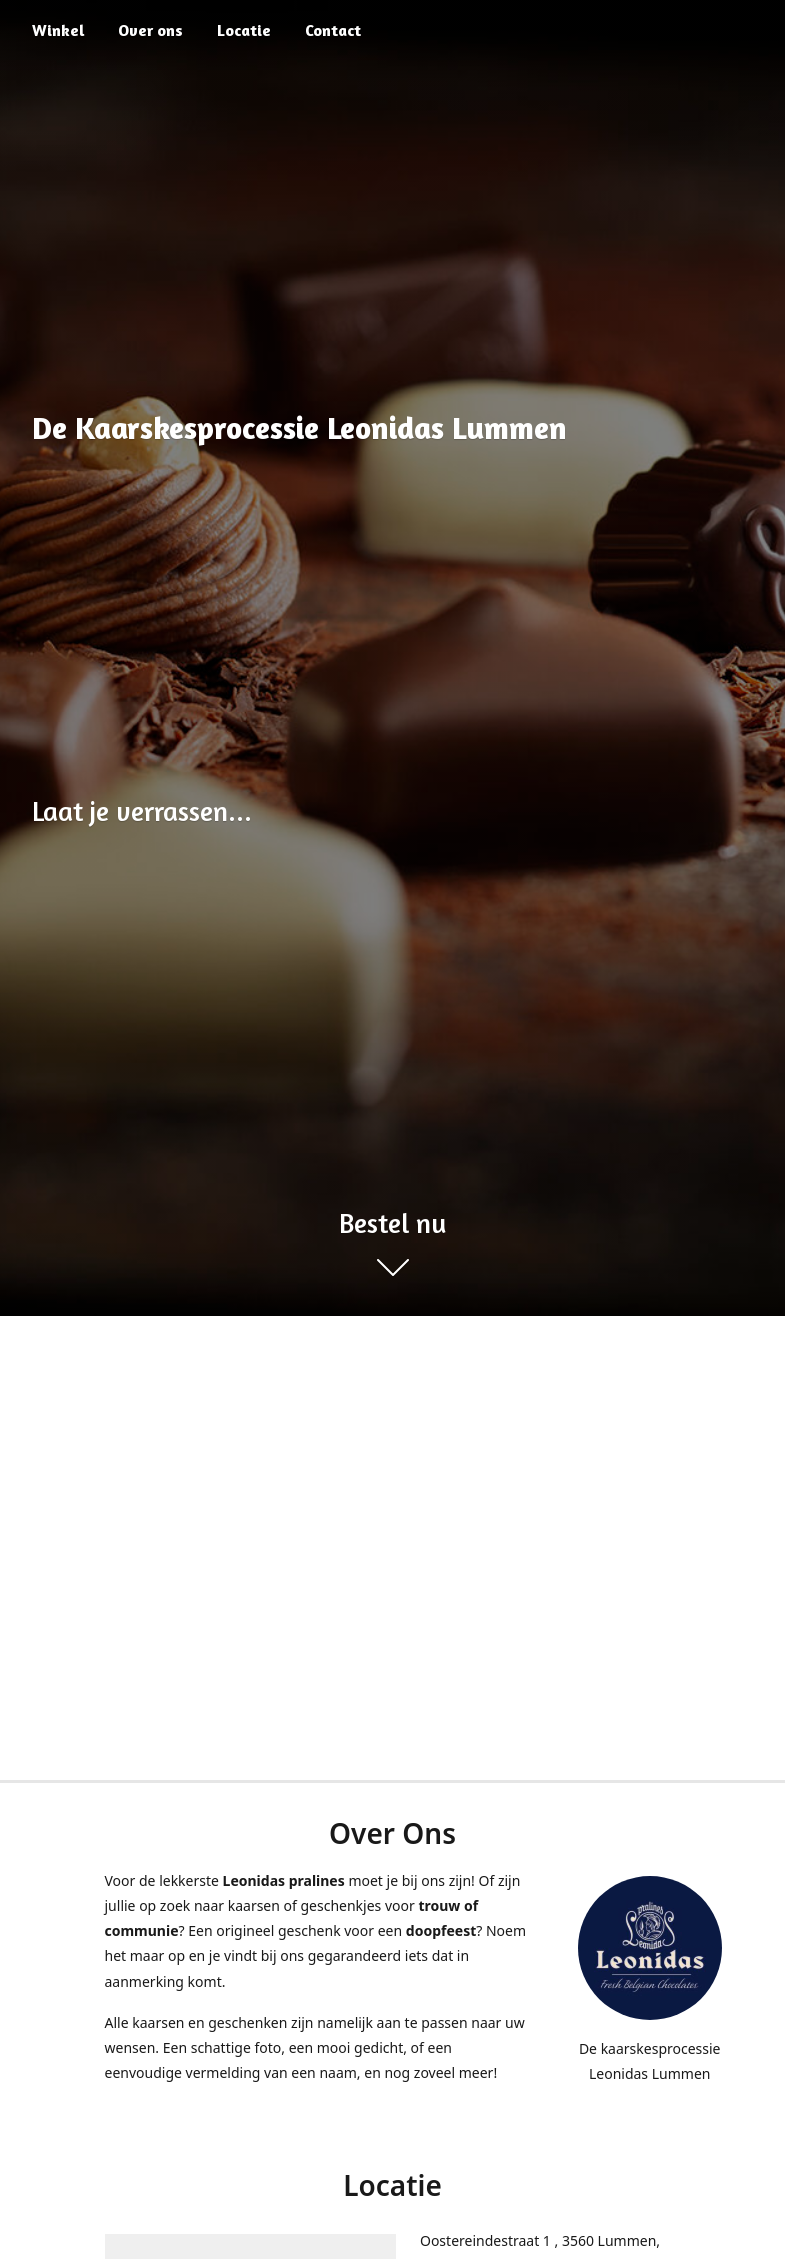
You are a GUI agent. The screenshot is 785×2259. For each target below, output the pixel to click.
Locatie (244, 30)
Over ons (150, 30)
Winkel (58, 30)
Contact (333, 30)
